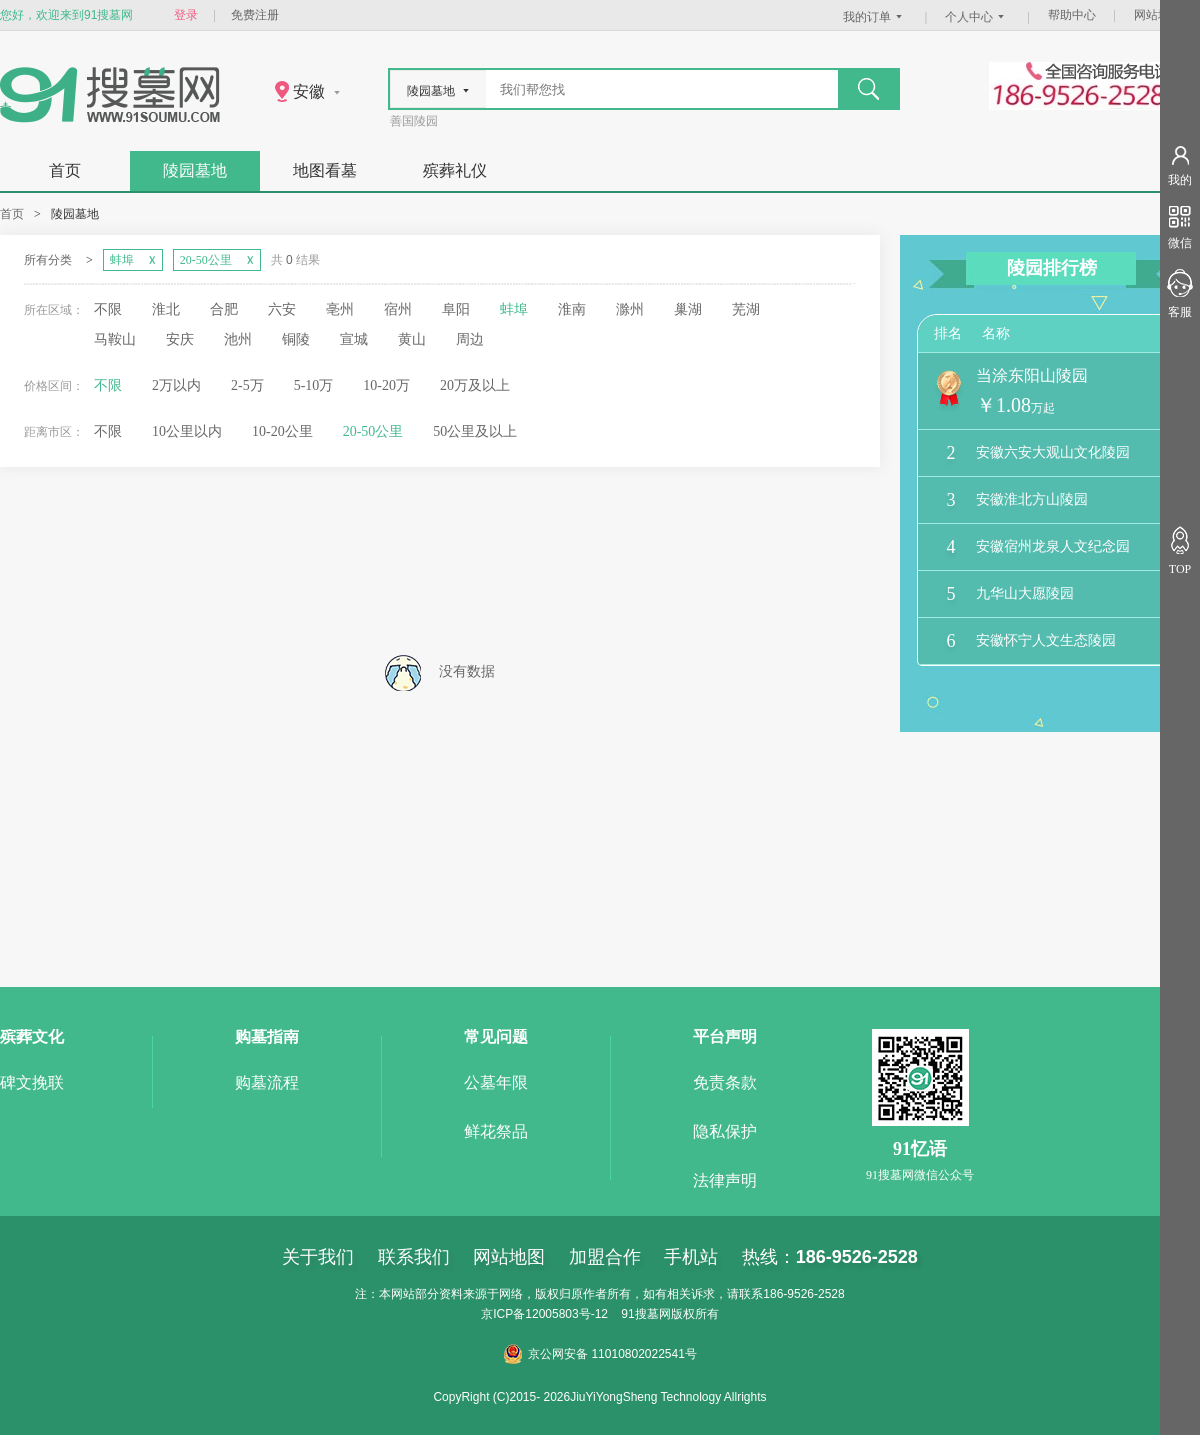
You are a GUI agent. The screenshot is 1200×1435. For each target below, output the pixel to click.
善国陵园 (414, 121)
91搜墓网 (645, 1314)
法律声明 (725, 1180)
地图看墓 (325, 170)
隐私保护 (725, 1131)
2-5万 (247, 385)
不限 (108, 309)
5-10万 (314, 385)
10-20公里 (282, 431)
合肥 (224, 309)
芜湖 (746, 309)
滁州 (630, 309)
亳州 (340, 309)
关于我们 (318, 1257)
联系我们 (414, 1257)
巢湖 (688, 309)
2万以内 (176, 385)
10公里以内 (187, 431)
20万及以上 (475, 385)
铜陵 (296, 339)
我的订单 (875, 17)
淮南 (572, 309)
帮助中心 (1072, 15)
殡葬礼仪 (455, 170)
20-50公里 (373, 431)
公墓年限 (496, 1082)
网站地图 (1158, 15)
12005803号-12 (566, 1314)
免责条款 (725, 1082)
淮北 (166, 309)
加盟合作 (605, 1257)
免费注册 (255, 15)
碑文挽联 (32, 1082)
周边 (470, 339)
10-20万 (386, 385)
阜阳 (456, 309)
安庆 (180, 339)
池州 (238, 339)
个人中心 (977, 17)
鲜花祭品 (496, 1131)
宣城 (354, 339)
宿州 (398, 309)
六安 (282, 309)
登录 (186, 15)
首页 (65, 170)
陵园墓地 (195, 170)
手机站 (691, 1257)
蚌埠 (514, 309)
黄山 (412, 339)
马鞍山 (115, 339)
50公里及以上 (475, 431)
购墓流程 (267, 1082)
